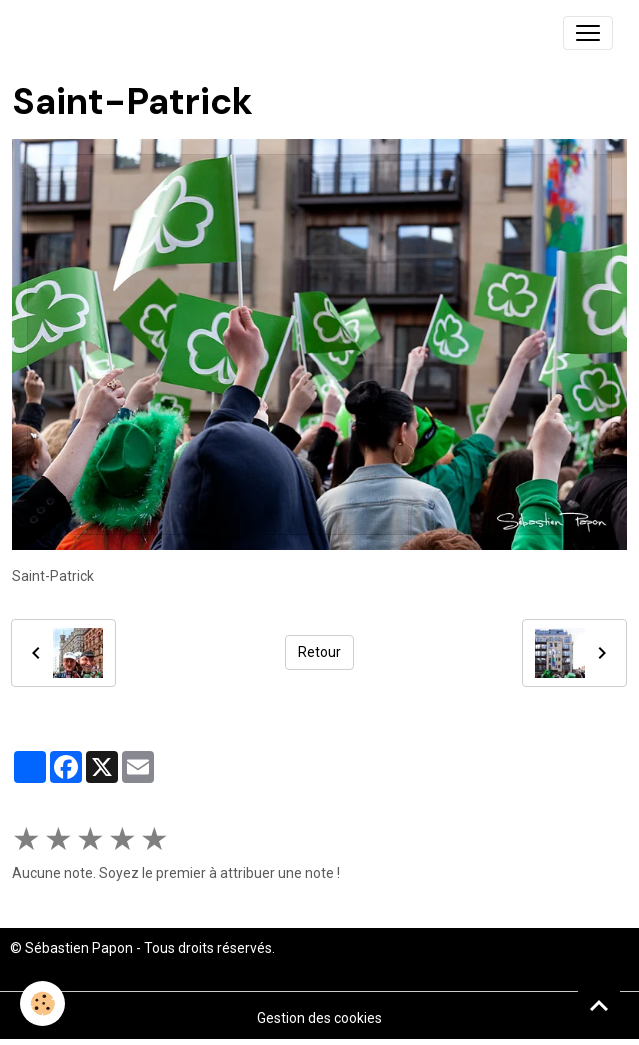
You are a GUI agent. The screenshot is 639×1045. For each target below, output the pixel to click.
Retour (319, 652)
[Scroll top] (599, 1005)
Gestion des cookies (319, 1018)
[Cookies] (42, 1003)
